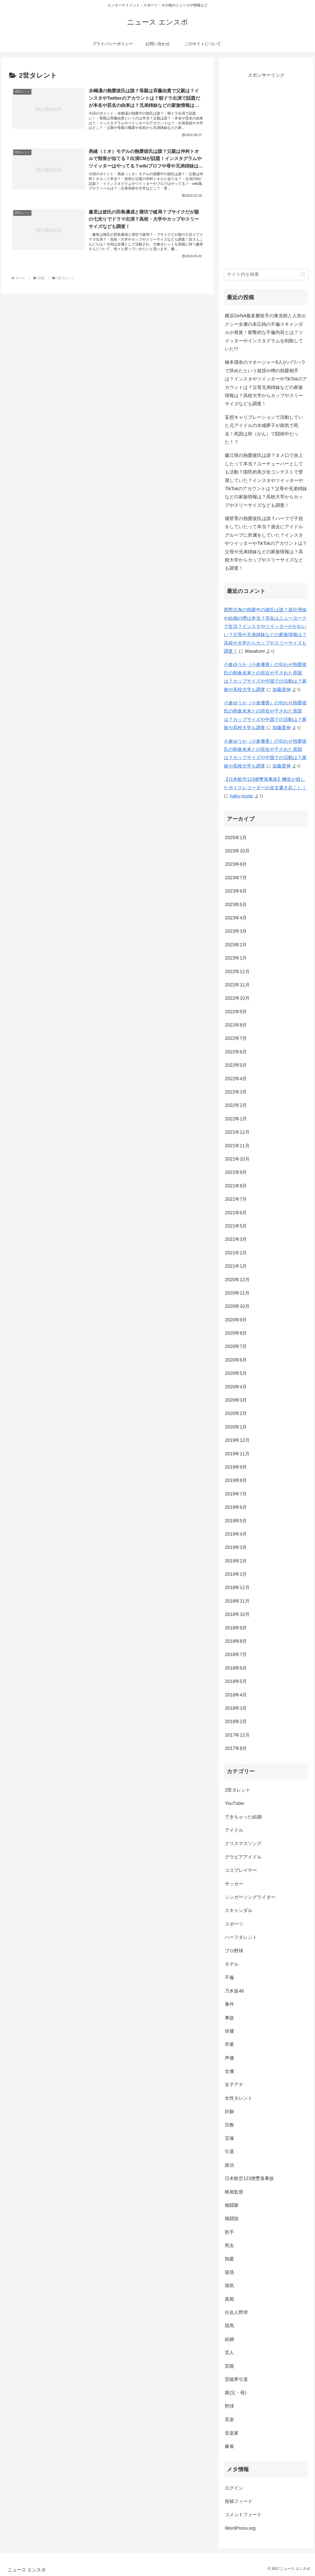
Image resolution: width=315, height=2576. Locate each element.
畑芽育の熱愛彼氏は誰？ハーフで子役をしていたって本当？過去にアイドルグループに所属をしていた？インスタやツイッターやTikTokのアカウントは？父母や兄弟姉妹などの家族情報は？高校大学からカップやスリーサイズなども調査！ (266, 543)
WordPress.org (240, 2528)
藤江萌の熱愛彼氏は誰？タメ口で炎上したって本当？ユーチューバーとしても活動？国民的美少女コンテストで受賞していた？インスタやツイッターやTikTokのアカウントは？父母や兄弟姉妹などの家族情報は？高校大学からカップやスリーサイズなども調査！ (266, 480)
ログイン (234, 2488)
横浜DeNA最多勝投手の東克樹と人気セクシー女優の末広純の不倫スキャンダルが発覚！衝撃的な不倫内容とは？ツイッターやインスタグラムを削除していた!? (265, 332)
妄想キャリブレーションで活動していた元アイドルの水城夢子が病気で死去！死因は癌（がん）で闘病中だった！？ (264, 430)
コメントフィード (243, 2514)
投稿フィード (238, 2501)
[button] (303, 274)
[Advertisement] (266, 172)
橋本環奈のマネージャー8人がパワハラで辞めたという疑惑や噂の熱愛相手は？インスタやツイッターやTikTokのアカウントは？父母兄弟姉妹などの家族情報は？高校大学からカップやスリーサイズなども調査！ (266, 383)
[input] (266, 274)
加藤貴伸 (281, 689)
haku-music (241, 795)
